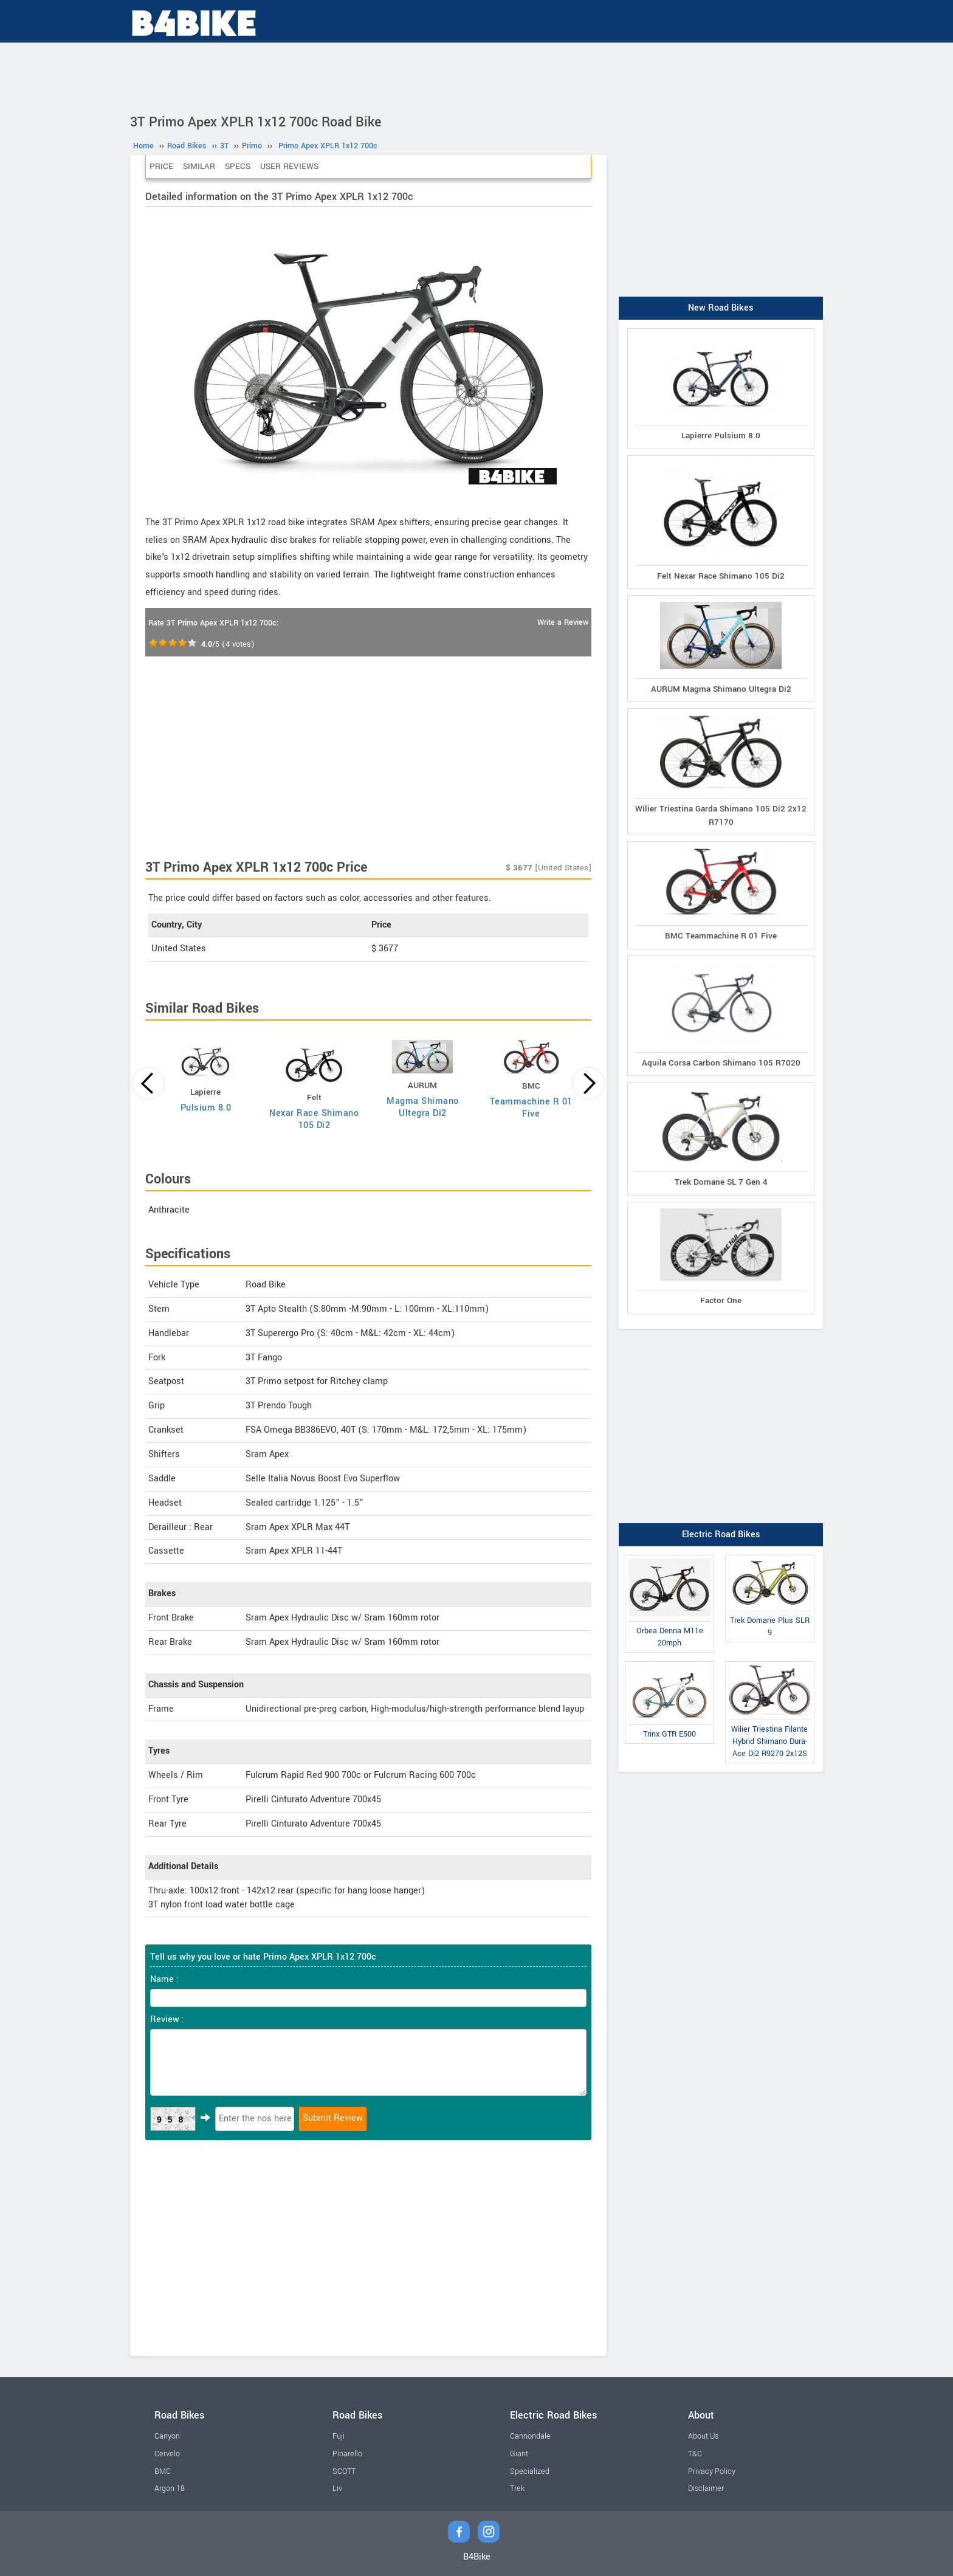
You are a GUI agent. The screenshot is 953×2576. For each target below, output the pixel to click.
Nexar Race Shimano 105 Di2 (314, 1119)
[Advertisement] (476, 76)
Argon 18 (169, 2488)
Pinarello (347, 2453)
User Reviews (289, 166)
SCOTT (344, 2471)
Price (161, 166)
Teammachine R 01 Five (531, 1107)
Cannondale (530, 2436)
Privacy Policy (711, 2471)
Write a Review (562, 622)
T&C (695, 2453)
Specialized (529, 2471)
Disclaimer (706, 2488)
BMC (162, 2471)
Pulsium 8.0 (206, 1107)
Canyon (167, 2436)
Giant (519, 2453)
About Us (703, 2436)
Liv (337, 2488)
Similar (199, 166)
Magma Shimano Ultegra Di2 (423, 1107)
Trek (517, 2488)
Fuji (338, 2436)
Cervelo (167, 2453)
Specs (237, 166)
